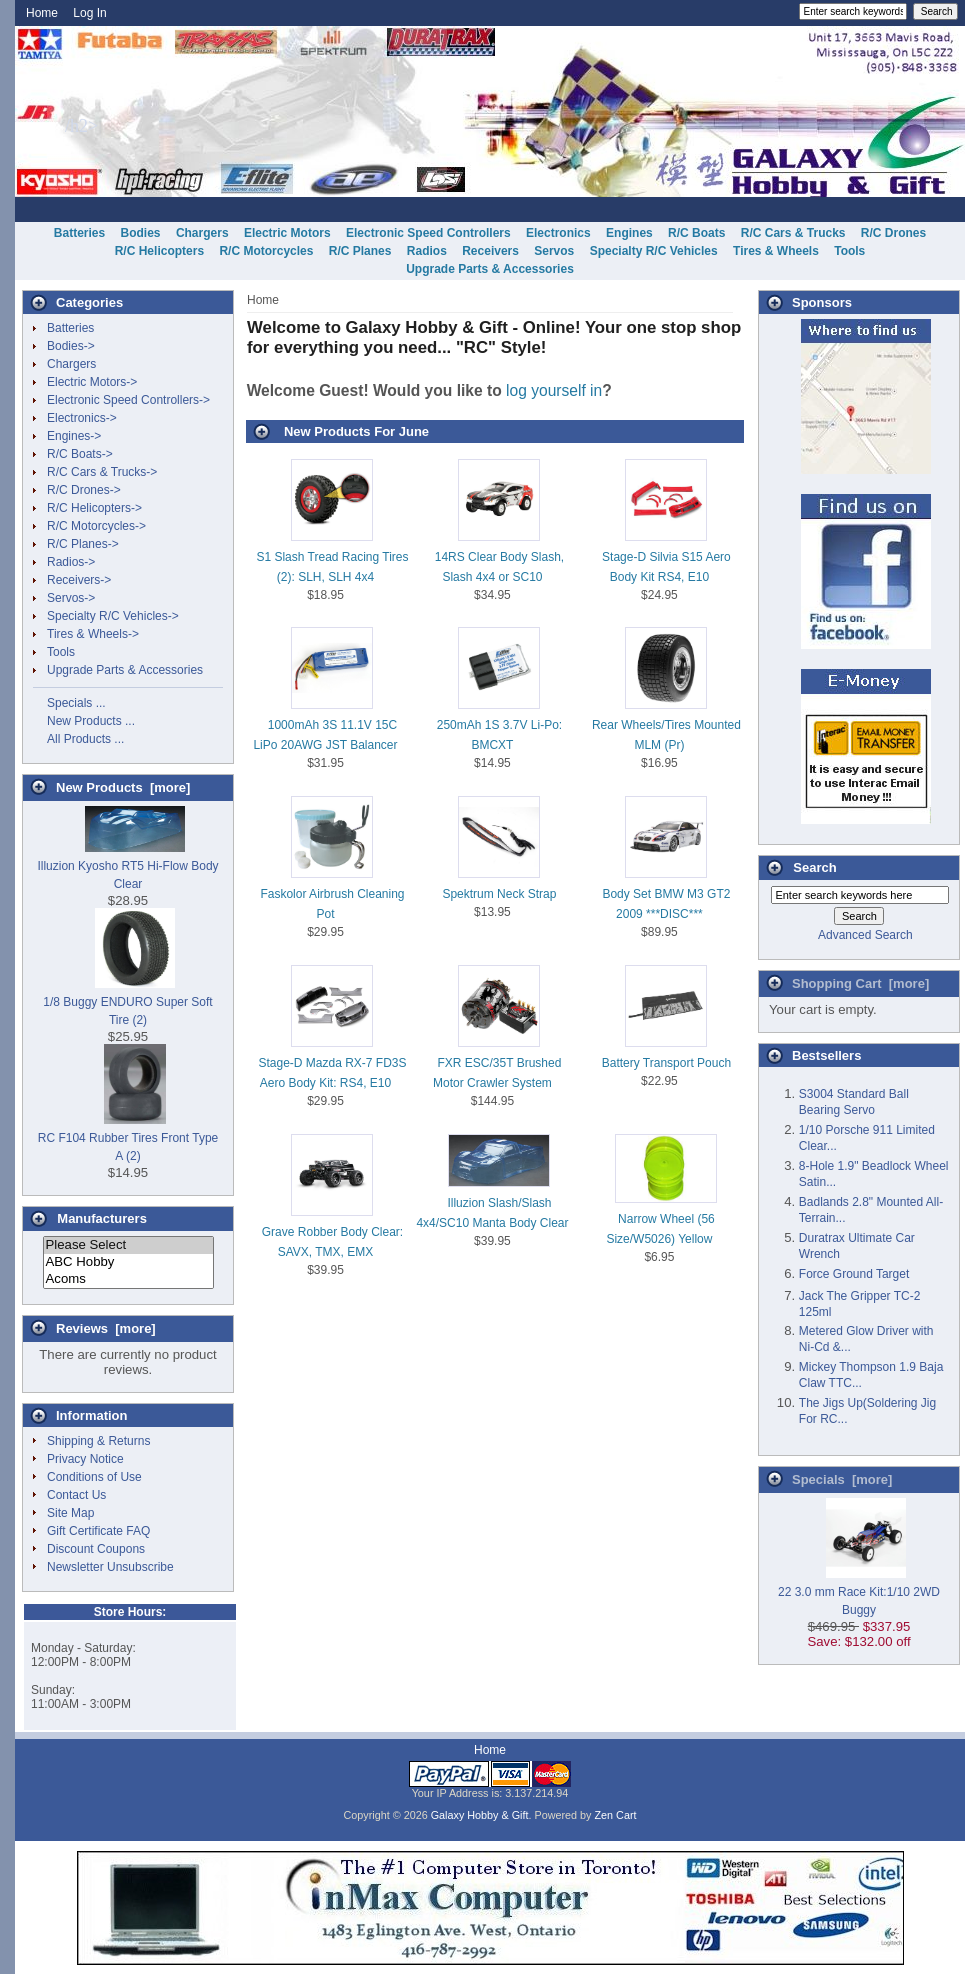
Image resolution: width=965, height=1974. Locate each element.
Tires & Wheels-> (93, 634)
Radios (427, 251)
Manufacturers (102, 1218)
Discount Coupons (96, 1549)
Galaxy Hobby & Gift (480, 1815)
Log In (89, 13)
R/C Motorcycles (266, 251)
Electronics (558, 233)
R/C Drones (893, 233)
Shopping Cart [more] (860, 983)
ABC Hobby (128, 1262)
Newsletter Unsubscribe (110, 1567)
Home (42, 13)
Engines (629, 233)
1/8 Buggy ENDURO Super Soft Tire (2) (127, 1002)
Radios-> (71, 562)
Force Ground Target (854, 1274)
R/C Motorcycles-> (96, 526)
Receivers (490, 251)
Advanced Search (865, 935)
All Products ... (85, 739)
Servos (554, 251)
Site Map (70, 1513)
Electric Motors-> (92, 382)
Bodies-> (71, 346)
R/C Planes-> (83, 544)
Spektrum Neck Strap (499, 894)
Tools (849, 251)
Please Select (128, 1245)
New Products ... (91, 721)
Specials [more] (842, 1479)
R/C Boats (696, 233)
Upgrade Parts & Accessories (490, 269)
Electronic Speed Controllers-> (128, 400)
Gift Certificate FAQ (98, 1531)
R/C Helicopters (159, 251)
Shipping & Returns (98, 1441)
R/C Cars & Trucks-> (102, 472)
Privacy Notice (85, 1459)
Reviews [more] (106, 1328)
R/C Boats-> (80, 454)
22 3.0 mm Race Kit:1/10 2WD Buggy (859, 1592)
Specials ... (76, 703)
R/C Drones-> (84, 490)
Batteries (79, 233)
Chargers (202, 233)
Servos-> (71, 598)
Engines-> (74, 436)
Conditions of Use (94, 1477)
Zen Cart (616, 1815)
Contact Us (76, 1495)
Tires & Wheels (776, 251)
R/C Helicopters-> (94, 508)
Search (814, 867)
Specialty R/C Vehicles (654, 251)
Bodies (141, 233)
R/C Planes (360, 251)
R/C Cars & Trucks (793, 233)
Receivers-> (79, 580)
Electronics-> (82, 418)
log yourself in (554, 390)
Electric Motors (287, 233)
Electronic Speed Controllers (428, 233)
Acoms (128, 1279)
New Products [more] (123, 787)
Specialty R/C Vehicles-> (113, 616)
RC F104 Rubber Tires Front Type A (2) (128, 1138)
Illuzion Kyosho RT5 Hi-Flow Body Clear (127, 866)
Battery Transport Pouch (666, 1063)
